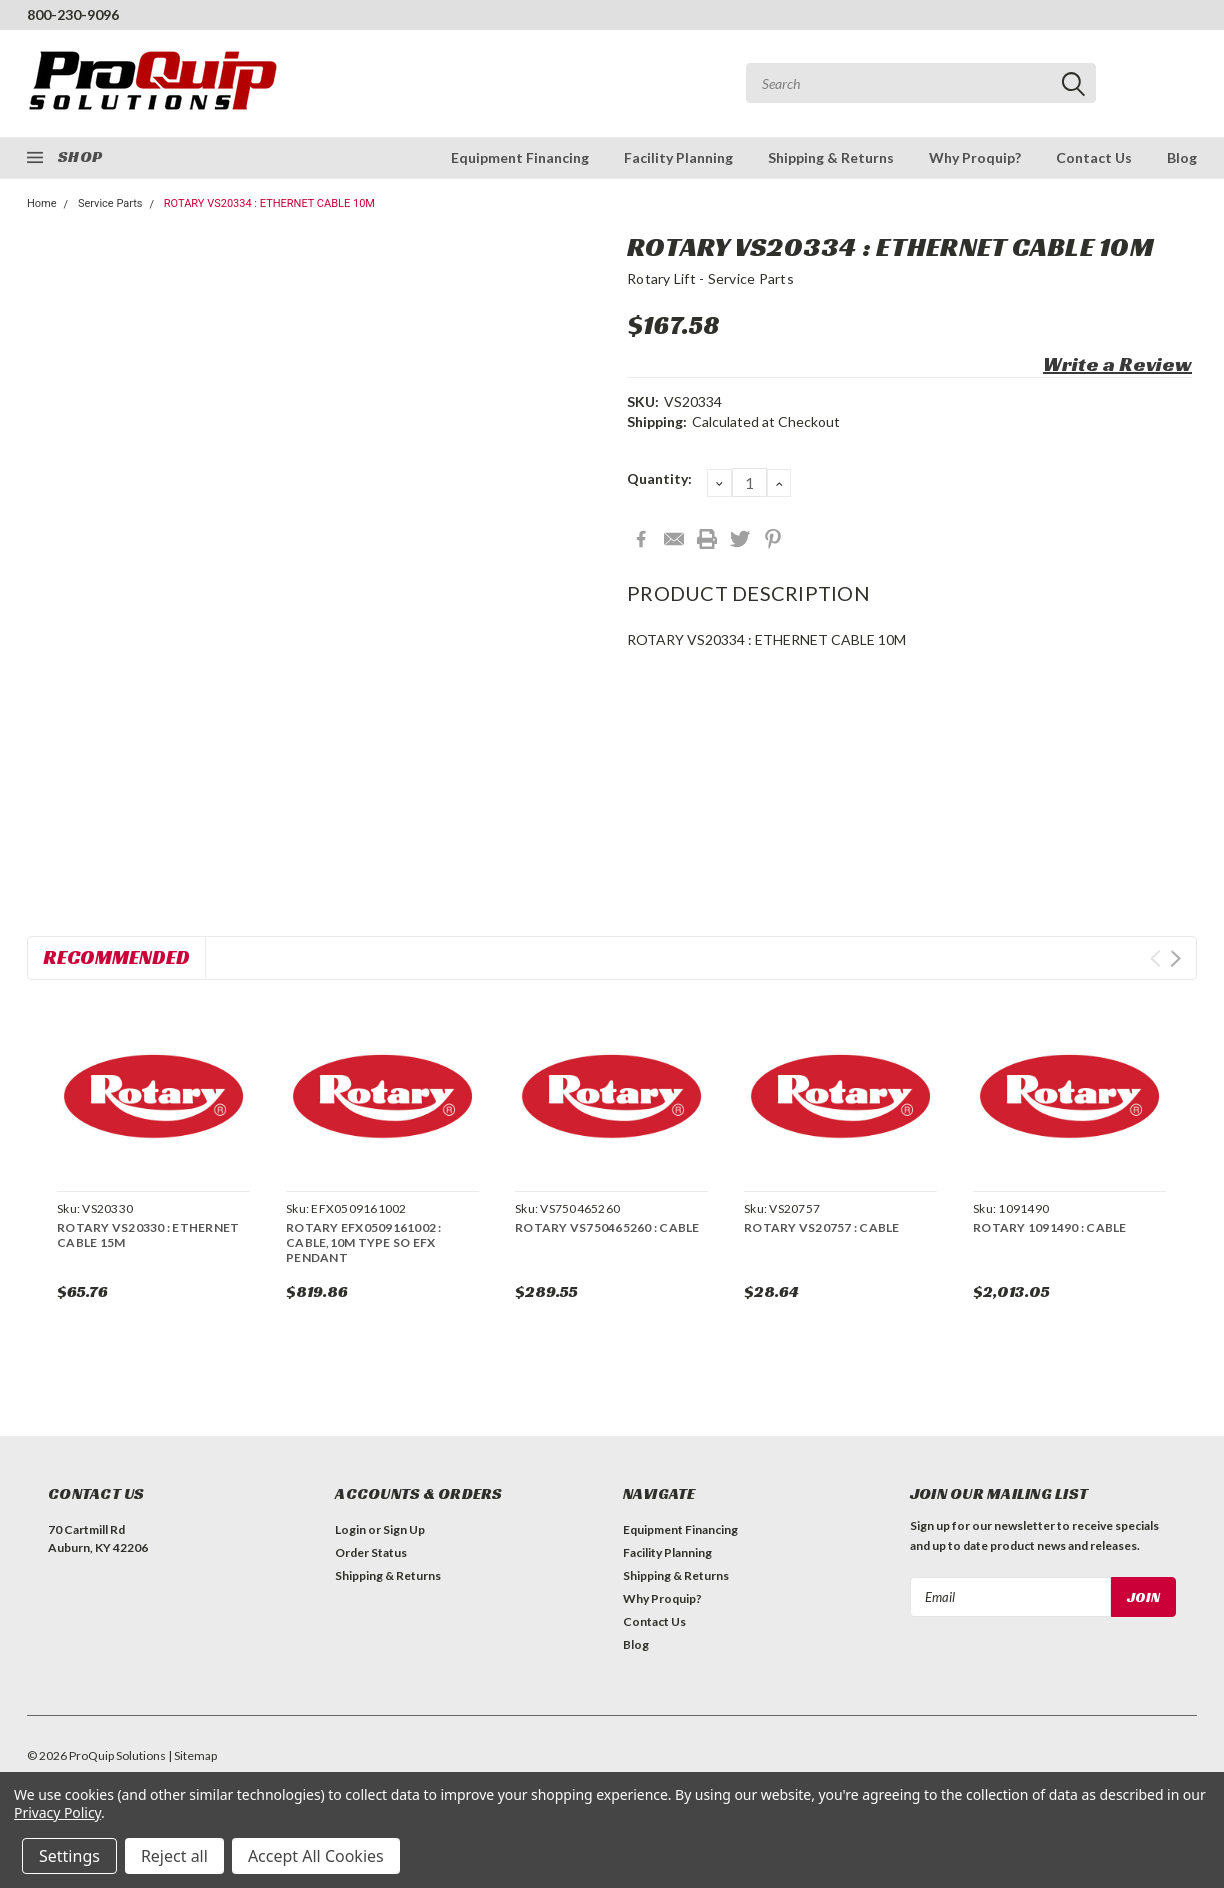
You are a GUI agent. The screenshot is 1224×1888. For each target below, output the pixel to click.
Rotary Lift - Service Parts (710, 278)
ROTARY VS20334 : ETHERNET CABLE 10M (269, 203)
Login (350, 1529)
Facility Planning (678, 157)
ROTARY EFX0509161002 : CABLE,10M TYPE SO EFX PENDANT (364, 1242)
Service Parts (110, 203)
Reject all (174, 1856)
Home (42, 203)
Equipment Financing (520, 157)
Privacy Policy (57, 1812)
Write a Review (1117, 364)
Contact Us (1094, 157)
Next (1175, 958)
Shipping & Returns (831, 157)
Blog (1182, 157)
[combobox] (921, 83)
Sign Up (404, 1529)
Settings (69, 1856)
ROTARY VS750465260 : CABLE (607, 1227)
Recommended (116, 957)
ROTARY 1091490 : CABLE (1050, 1227)
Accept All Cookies (316, 1856)
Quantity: (659, 478)
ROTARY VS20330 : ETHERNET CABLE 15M (148, 1235)
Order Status (371, 1552)
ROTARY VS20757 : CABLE (822, 1227)
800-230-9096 (73, 14)
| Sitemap (192, 1755)
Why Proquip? (975, 157)
